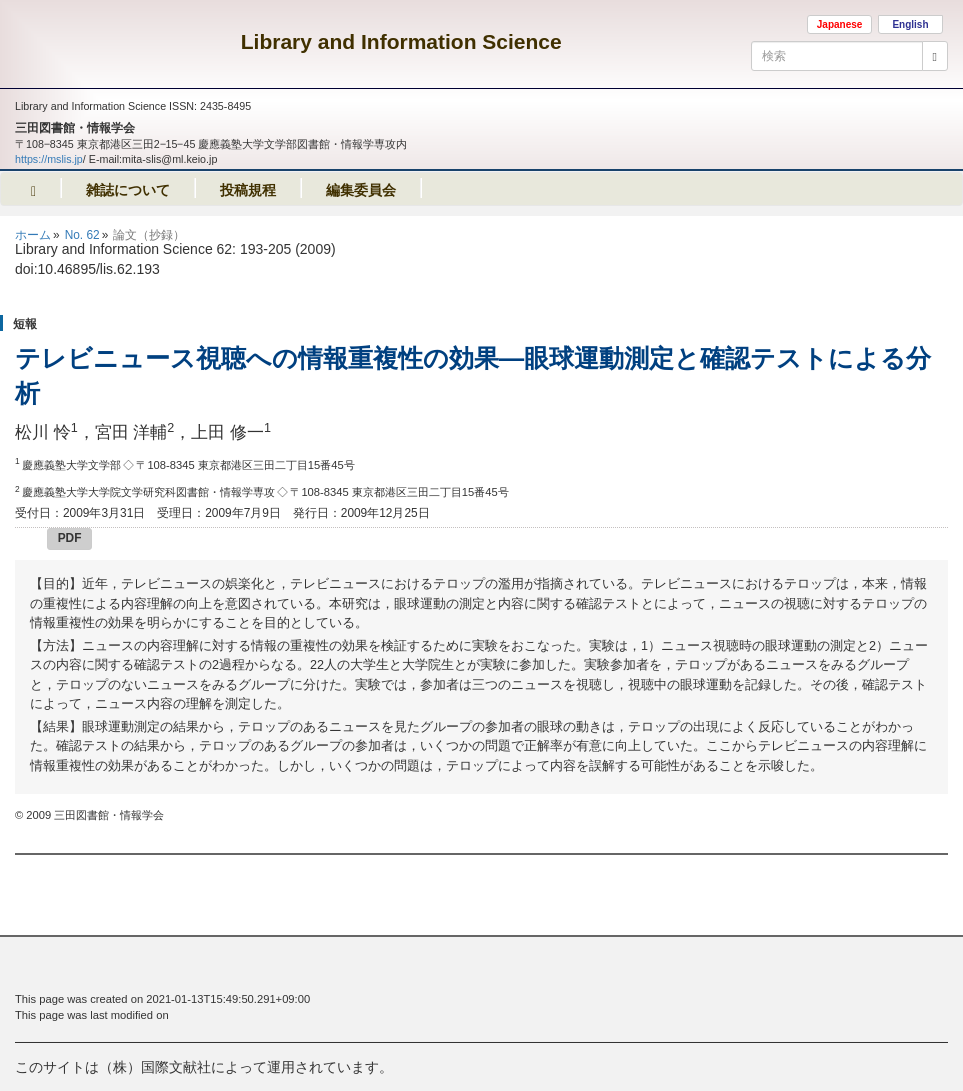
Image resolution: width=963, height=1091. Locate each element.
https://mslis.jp (49, 159)
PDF (70, 538)
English (910, 24)
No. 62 (82, 235)
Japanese (840, 24)
